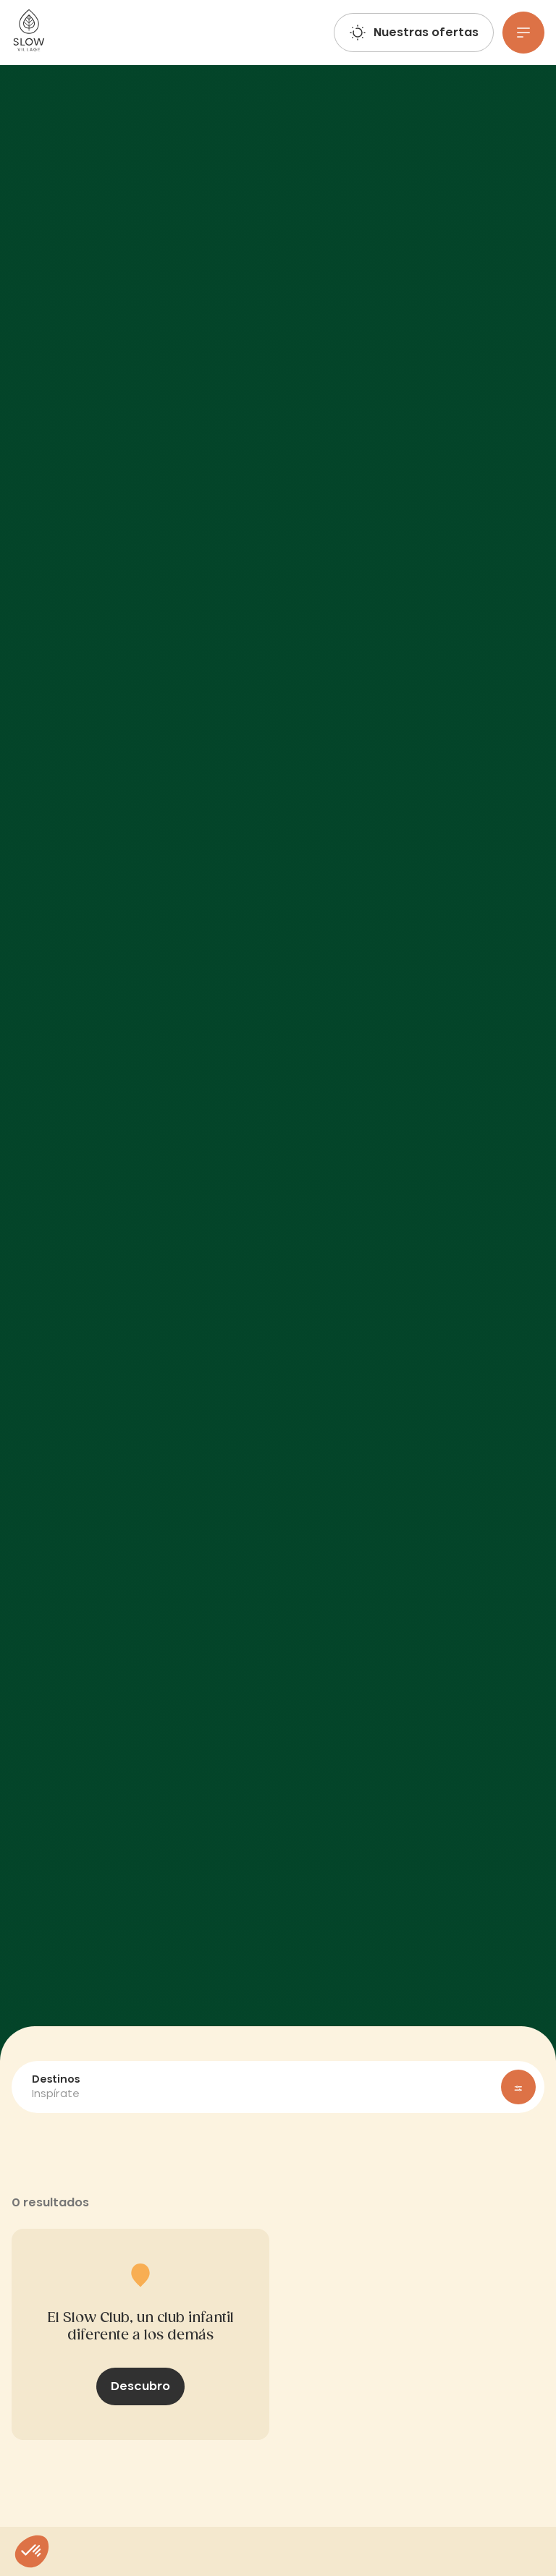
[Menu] (523, 33)
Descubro (140, 2386)
